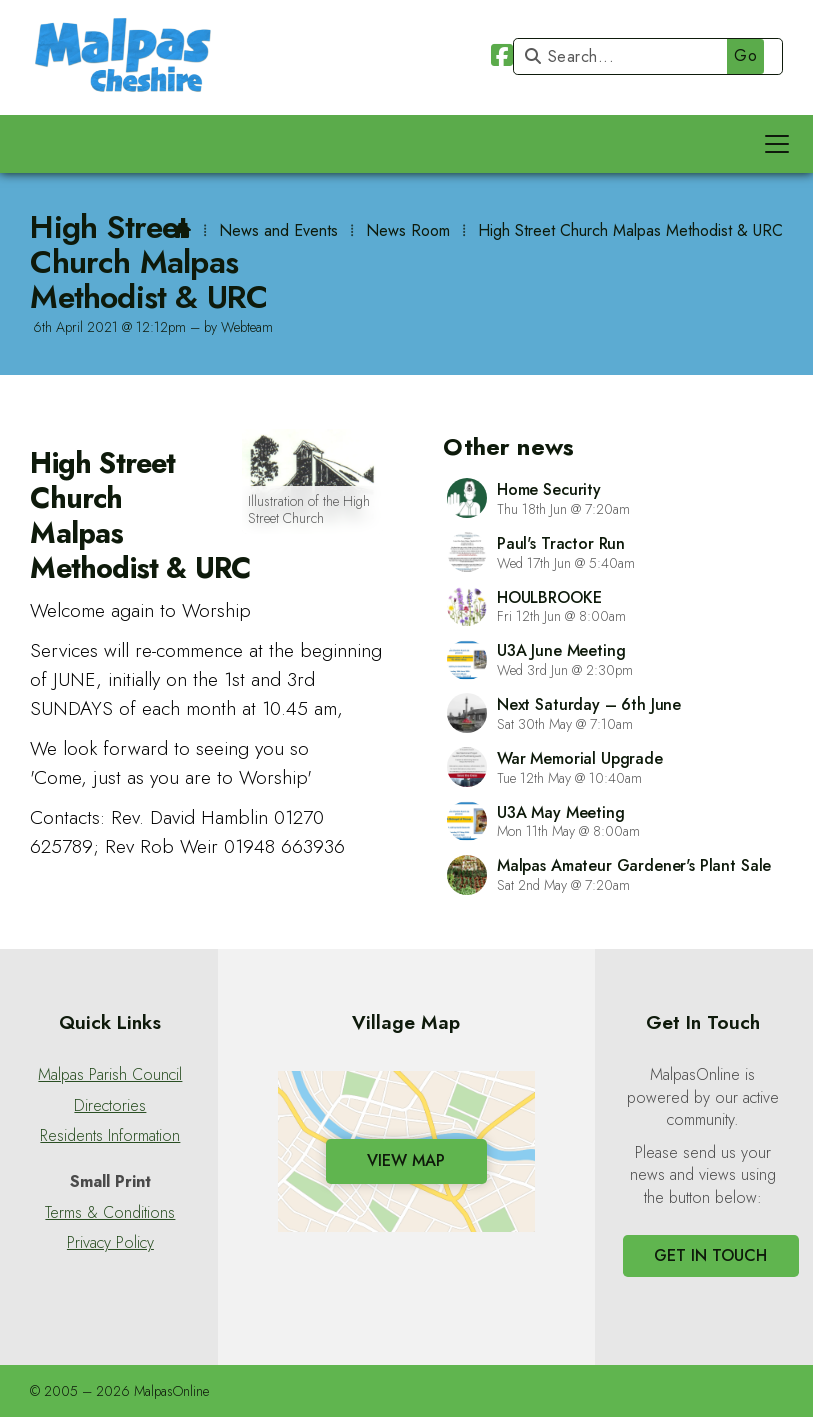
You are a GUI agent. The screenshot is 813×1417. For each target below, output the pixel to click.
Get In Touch (710, 1255)
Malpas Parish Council (110, 1075)
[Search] (643, 56)
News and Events (278, 230)
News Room (408, 230)
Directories (110, 1106)
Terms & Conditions (110, 1213)
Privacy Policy (110, 1243)
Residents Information (110, 1136)
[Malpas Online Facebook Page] (502, 58)
